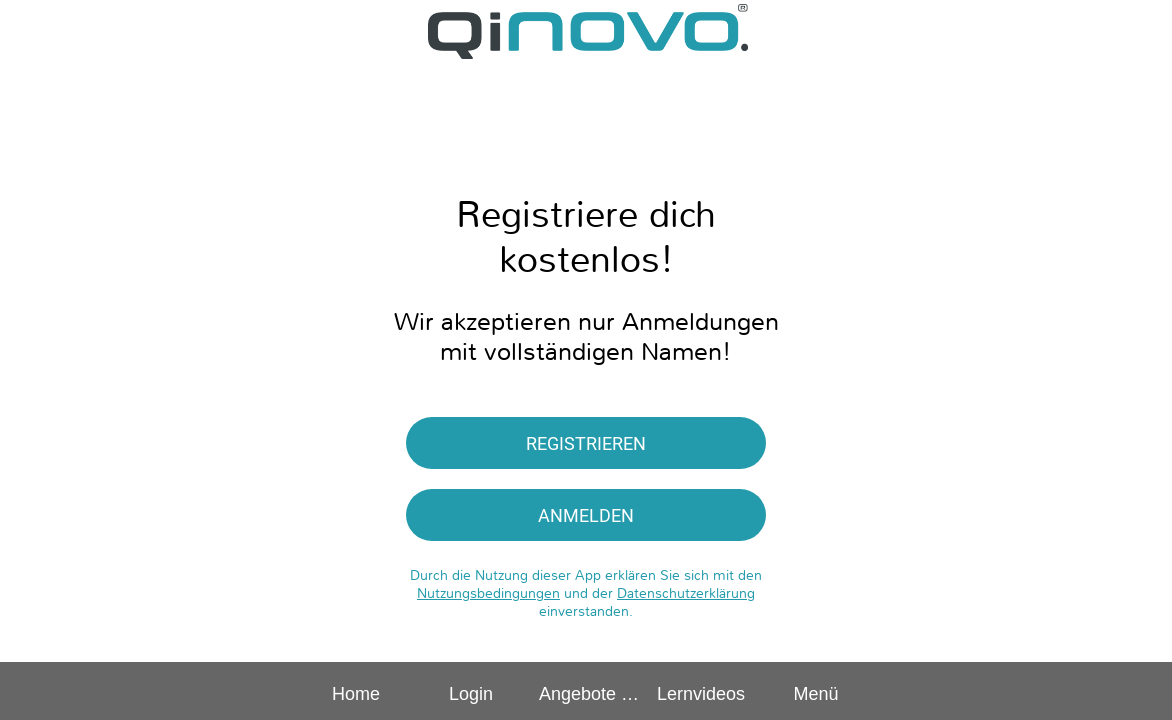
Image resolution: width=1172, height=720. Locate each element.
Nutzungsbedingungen (488, 593)
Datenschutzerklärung (686, 593)
